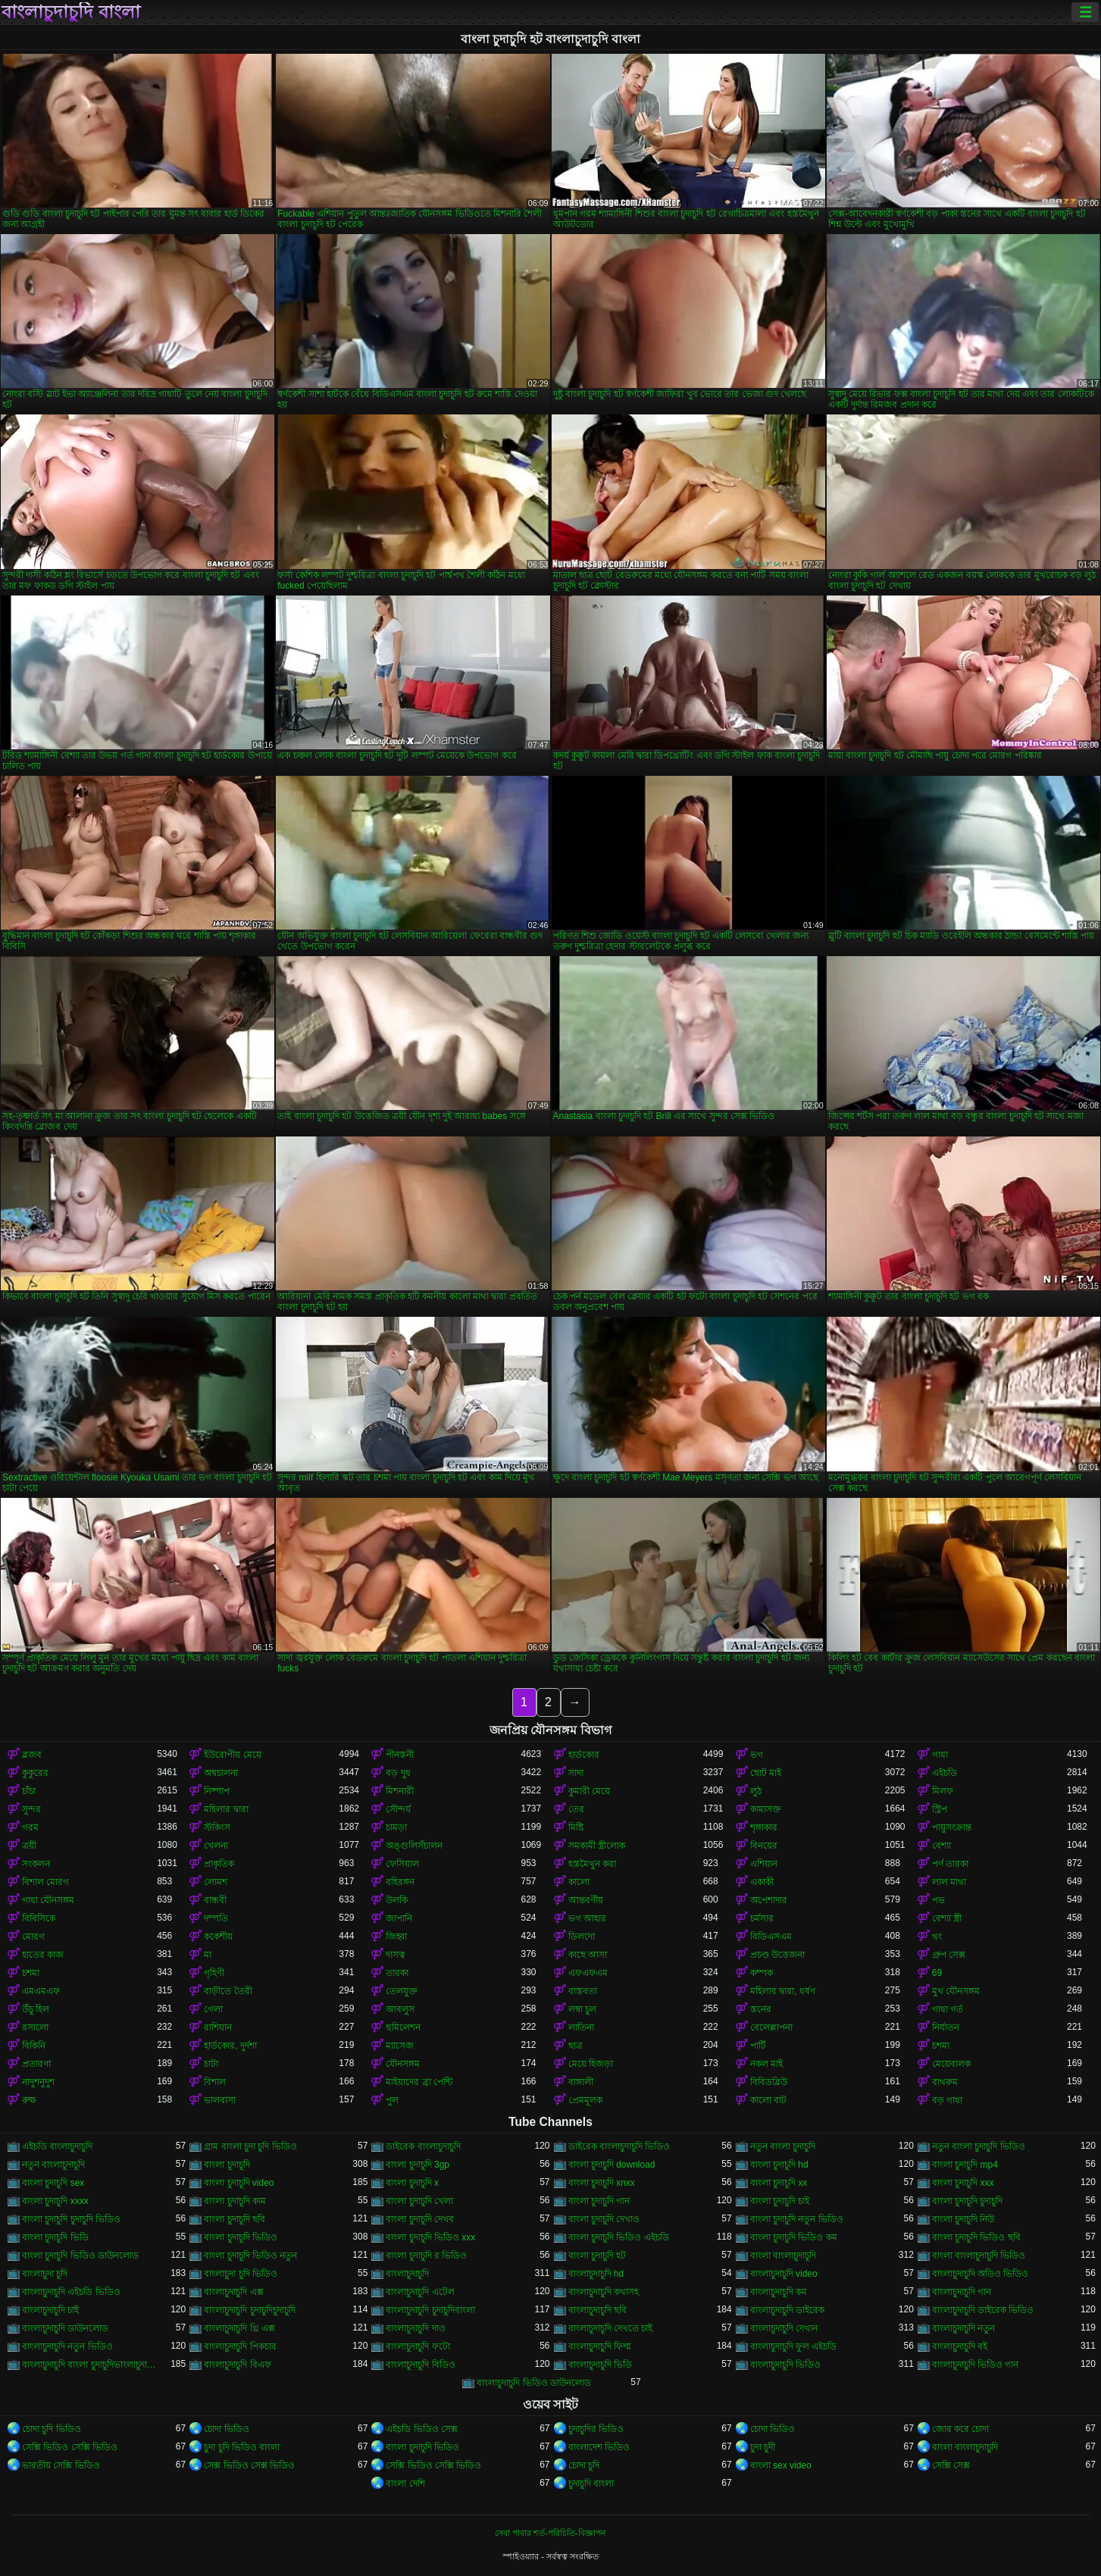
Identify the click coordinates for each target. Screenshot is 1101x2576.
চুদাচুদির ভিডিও (596, 2429)
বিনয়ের (763, 1845)
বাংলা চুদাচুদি (226, 2164)
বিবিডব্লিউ (768, 2082)
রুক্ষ (29, 2100)
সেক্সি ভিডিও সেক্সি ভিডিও (69, 2447)
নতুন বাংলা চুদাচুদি (783, 2146)
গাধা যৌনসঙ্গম (48, 1900)
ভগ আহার (587, 1918)
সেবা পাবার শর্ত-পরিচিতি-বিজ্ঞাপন (550, 2532)
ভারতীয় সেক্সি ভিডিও (61, 2465)
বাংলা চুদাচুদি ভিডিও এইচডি (618, 2237)
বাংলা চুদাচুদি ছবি (234, 2219)
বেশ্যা (941, 1845)
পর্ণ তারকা (950, 1864)
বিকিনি (33, 2045)
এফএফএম (588, 1973)
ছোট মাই (765, 1773)
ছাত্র (575, 2045)
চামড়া (396, 1827)
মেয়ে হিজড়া (590, 2064)
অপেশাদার (768, 1900)
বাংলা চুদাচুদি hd (779, 2164)
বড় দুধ (398, 1773)
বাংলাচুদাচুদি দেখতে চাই (610, 2328)
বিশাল (215, 2082)
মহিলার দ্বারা (226, 1809)
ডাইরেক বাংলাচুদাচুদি (423, 2146)
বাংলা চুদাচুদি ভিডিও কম (793, 2237)
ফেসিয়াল (402, 1864)
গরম (30, 1827)
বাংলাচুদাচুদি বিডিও (420, 2364)
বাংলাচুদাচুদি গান (961, 2292)
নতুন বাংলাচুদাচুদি (53, 2164)
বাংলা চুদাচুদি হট (597, 2255)
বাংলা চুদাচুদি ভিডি (55, 2237)
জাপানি (399, 1918)
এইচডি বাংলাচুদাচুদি (57, 2146)
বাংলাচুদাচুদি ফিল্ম (599, 2346)
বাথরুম (945, 2082)
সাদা (575, 1773)
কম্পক (761, 1973)
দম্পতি (216, 1918)
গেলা (213, 2009)
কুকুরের (35, 1773)
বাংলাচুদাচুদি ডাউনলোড (65, 2328)
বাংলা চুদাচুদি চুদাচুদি (967, 2201)
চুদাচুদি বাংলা (591, 2483)
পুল (392, 2100)
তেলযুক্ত (402, 1991)
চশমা (30, 1973)
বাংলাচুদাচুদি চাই (50, 2310)
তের (576, 1809)
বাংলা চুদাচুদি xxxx (55, 2201)
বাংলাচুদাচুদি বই (959, 2346)
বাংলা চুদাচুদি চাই (780, 2201)
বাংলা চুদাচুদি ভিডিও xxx (430, 2237)
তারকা (397, 1973)
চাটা (211, 2064)
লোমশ (215, 1882)
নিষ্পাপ (217, 1791)
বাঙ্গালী (580, 2082)
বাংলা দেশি (405, 2483)
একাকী (762, 1882)
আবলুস (400, 2009)
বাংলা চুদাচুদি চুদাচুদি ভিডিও (71, 2219)
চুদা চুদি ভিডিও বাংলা (242, 2447)
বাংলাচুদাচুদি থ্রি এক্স (239, 2328)
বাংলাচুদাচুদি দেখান (784, 2328)
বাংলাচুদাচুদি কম (778, 2292)
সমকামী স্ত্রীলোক (596, 1845)
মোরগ (33, 1936)
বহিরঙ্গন (400, 1882)
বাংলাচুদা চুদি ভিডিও (240, 2273)
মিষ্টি (575, 1827)
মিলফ (942, 1791)
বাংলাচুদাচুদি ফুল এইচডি (793, 2346)
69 (937, 1973)
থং (937, 1936)
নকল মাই (766, 2064)
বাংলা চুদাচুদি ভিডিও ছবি (976, 2237)
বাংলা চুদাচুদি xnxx (601, 2182)
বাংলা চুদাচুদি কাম (235, 2201)
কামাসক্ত (765, 1809)
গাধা (940, 1754)
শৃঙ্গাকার (763, 1827)
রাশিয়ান (218, 2027)
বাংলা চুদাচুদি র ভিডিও (426, 2255)
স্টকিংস (217, 1827)
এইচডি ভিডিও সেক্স (422, 2429)
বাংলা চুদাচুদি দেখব (420, 2219)
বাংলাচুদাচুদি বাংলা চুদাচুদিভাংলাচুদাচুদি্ (89, 2364)
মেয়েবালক (951, 2064)
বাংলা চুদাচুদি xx (779, 2182)
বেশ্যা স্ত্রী (947, 1918)
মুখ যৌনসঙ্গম (956, 1991)
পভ (938, 1900)
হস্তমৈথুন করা (592, 1864)
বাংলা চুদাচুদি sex (53, 2182)
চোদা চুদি (583, 2465)
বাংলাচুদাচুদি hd (596, 2273)
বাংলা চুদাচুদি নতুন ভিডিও (796, 2219)
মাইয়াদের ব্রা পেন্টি (419, 2082)
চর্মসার (762, 1918)
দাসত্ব (395, 1954)
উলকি (397, 1900)
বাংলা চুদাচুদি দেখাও (604, 2219)
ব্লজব (32, 1754)
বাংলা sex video (781, 2465)
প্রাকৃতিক (219, 1864)
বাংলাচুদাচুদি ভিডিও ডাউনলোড (534, 2382)
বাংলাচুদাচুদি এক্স (233, 2292)
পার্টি (758, 2045)
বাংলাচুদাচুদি (407, 2273)
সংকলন (36, 1864)
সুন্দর (31, 1809)
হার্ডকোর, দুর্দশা (230, 2045)
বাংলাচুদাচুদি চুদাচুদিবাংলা (430, 2310)
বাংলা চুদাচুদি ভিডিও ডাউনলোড (80, 2255)
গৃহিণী (214, 1973)
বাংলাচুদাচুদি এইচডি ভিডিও (71, 2292)
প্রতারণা (36, 2064)
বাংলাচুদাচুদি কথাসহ (603, 2292)
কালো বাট (768, 2100)
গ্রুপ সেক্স (948, 1954)
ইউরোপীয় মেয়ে (232, 1754)
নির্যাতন (945, 2027)
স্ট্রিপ (939, 1809)
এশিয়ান (763, 1864)
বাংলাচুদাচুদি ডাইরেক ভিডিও (983, 2310)
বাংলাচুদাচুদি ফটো (417, 2346)
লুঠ (756, 1791)
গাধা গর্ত (947, 2009)
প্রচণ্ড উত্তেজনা (777, 1954)
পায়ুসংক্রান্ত (951, 1827)
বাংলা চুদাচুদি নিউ (963, 2219)
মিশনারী (400, 1791)
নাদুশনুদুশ (38, 2082)
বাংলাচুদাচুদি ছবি (597, 2310)
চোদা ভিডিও (226, 2429)
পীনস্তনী (400, 1754)
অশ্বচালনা (221, 1773)
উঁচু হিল (35, 2009)
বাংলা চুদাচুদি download (611, 2164)
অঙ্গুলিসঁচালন (414, 1845)
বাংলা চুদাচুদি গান (599, 2201)
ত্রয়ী (29, 1845)
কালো (579, 1882)
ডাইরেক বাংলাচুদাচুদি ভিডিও (619, 2146)
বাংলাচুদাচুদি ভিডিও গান (975, 2364)
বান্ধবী (215, 1900)
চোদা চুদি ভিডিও (51, 2429)
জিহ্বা (396, 1936)
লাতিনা (581, 2027)
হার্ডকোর (583, 1754)
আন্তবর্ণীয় (585, 1900)
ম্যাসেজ (400, 2045)
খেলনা (216, 1845)
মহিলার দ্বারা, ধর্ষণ (782, 1991)
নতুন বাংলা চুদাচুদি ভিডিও (978, 2146)
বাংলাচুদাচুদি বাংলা (71, 12)
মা (207, 1954)
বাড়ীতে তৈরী (228, 1991)
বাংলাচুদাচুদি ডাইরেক (787, 2310)
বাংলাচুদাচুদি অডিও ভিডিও (980, 2273)
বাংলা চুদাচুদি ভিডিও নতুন (250, 2255)
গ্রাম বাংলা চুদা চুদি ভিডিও (250, 2146)
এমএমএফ (41, 1991)
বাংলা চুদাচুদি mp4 (965, 2164)
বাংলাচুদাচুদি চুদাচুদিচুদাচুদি (249, 2310)
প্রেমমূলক (585, 2100)
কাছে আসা (587, 1954)
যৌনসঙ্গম (403, 2064)
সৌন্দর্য (398, 1809)
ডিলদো (581, 1936)
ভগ (756, 1754)
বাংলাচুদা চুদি (44, 2273)
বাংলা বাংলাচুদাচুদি (783, 2255)
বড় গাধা (947, 2100)
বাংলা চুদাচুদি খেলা (419, 2201)
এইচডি (944, 1773)
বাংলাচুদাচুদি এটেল (420, 2292)
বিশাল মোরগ (45, 1882)
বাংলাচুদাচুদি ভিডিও (785, 2364)
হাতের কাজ (43, 1954)
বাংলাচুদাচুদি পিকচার (240, 2346)
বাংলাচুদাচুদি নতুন (963, 2328)
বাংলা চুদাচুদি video (239, 2182)
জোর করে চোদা (961, 2429)
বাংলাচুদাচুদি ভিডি (600, 2364)
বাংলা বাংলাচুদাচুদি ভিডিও (979, 2255)
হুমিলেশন (403, 2027)
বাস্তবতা (582, 1991)
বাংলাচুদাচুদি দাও (415, 2328)
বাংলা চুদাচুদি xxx (963, 2182)
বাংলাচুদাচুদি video (784, 2273)
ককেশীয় (218, 1936)
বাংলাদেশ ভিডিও (599, 2447)
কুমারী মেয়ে (589, 1791)
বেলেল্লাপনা (771, 2027)
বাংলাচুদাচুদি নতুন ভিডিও (67, 2346)
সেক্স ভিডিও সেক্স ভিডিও (249, 2465)
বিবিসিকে (38, 1918)
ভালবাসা (220, 2100)
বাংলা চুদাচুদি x (412, 2182)
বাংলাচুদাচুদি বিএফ (237, 2364)
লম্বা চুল (582, 2009)
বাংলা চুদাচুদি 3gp (417, 2164)
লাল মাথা (949, 1882)
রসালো (35, 2027)
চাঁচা (29, 1791)
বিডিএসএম (771, 1936)
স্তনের (760, 2009)
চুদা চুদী (762, 2447)
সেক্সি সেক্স (951, 2465)
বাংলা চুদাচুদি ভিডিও (240, 2237)
